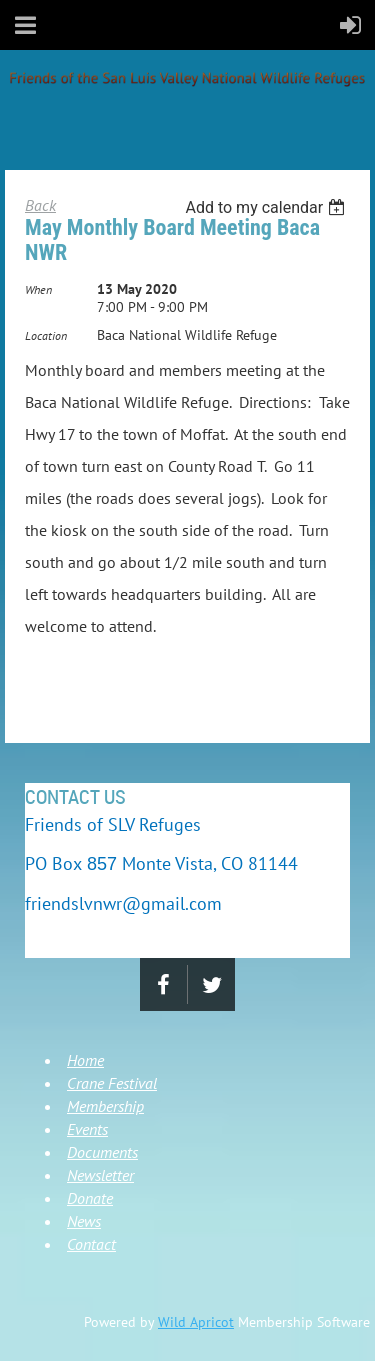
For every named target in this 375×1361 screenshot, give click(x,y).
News (84, 1221)
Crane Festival (112, 1083)
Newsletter (100, 1175)
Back (40, 205)
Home (85, 1060)
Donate (90, 1198)
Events (87, 1129)
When (38, 289)
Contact (91, 1244)
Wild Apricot (196, 1322)
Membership (105, 1106)
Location (46, 335)
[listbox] (267, 207)
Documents (102, 1152)
